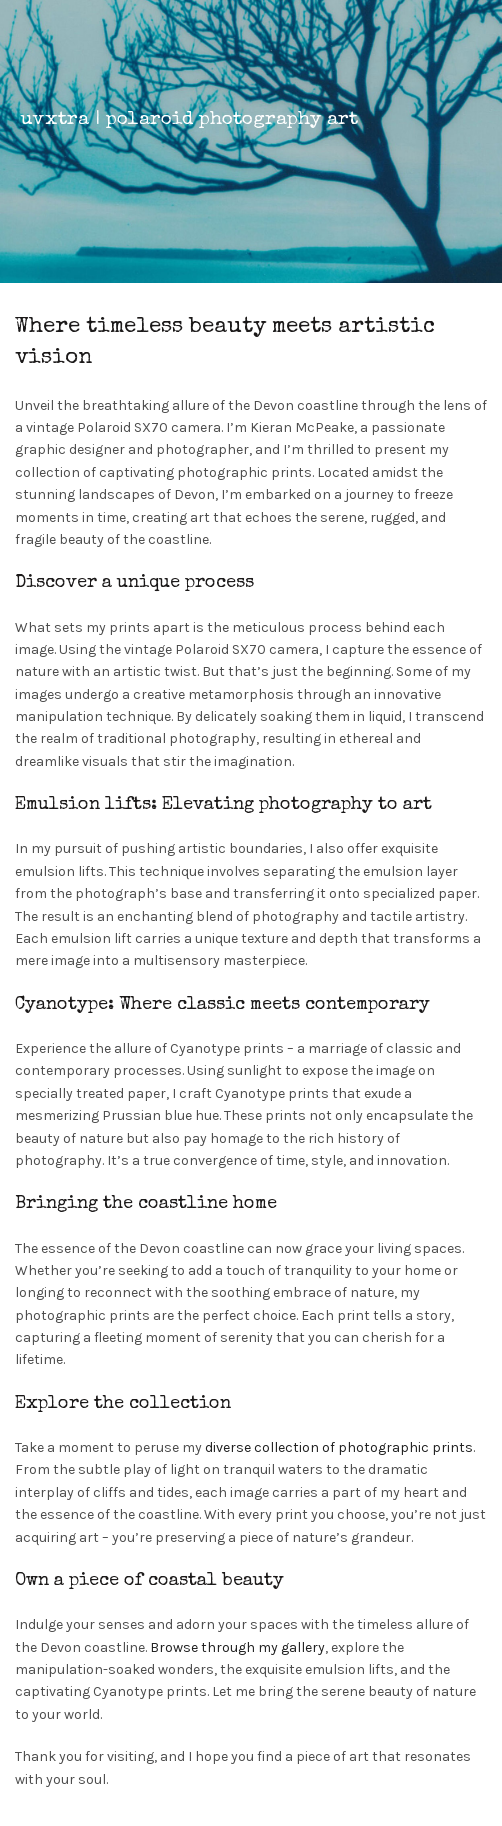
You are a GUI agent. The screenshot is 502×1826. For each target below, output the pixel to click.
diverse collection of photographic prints (339, 1447)
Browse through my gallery (237, 1647)
